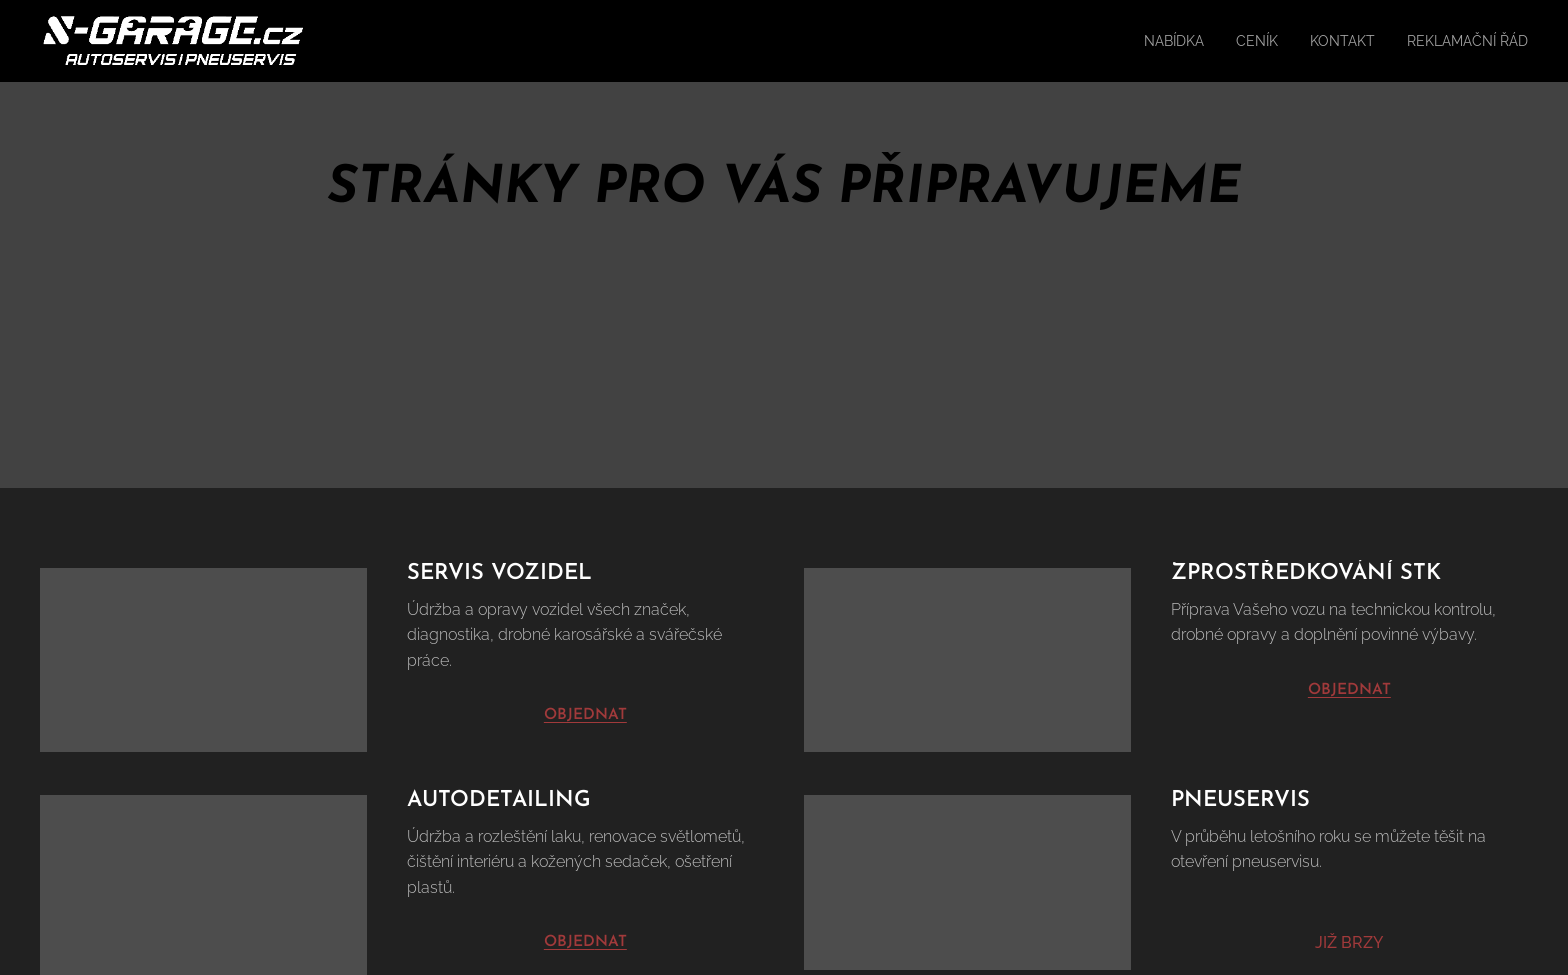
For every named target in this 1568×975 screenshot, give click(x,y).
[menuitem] (1144, 41)
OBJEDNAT (1349, 689)
